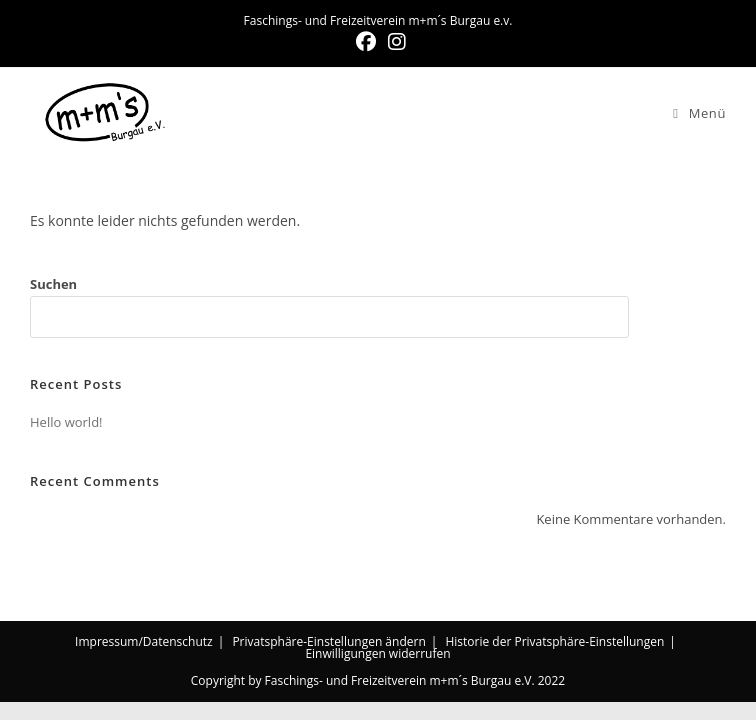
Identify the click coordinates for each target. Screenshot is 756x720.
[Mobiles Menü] (699, 113)
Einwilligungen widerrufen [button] (377, 653)
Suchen (53, 284)
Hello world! (66, 422)
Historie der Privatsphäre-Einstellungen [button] (554, 641)
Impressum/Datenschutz (144, 641)
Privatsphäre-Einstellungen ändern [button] (328, 641)
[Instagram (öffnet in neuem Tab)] (394, 42)
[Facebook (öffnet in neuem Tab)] (366, 42)
